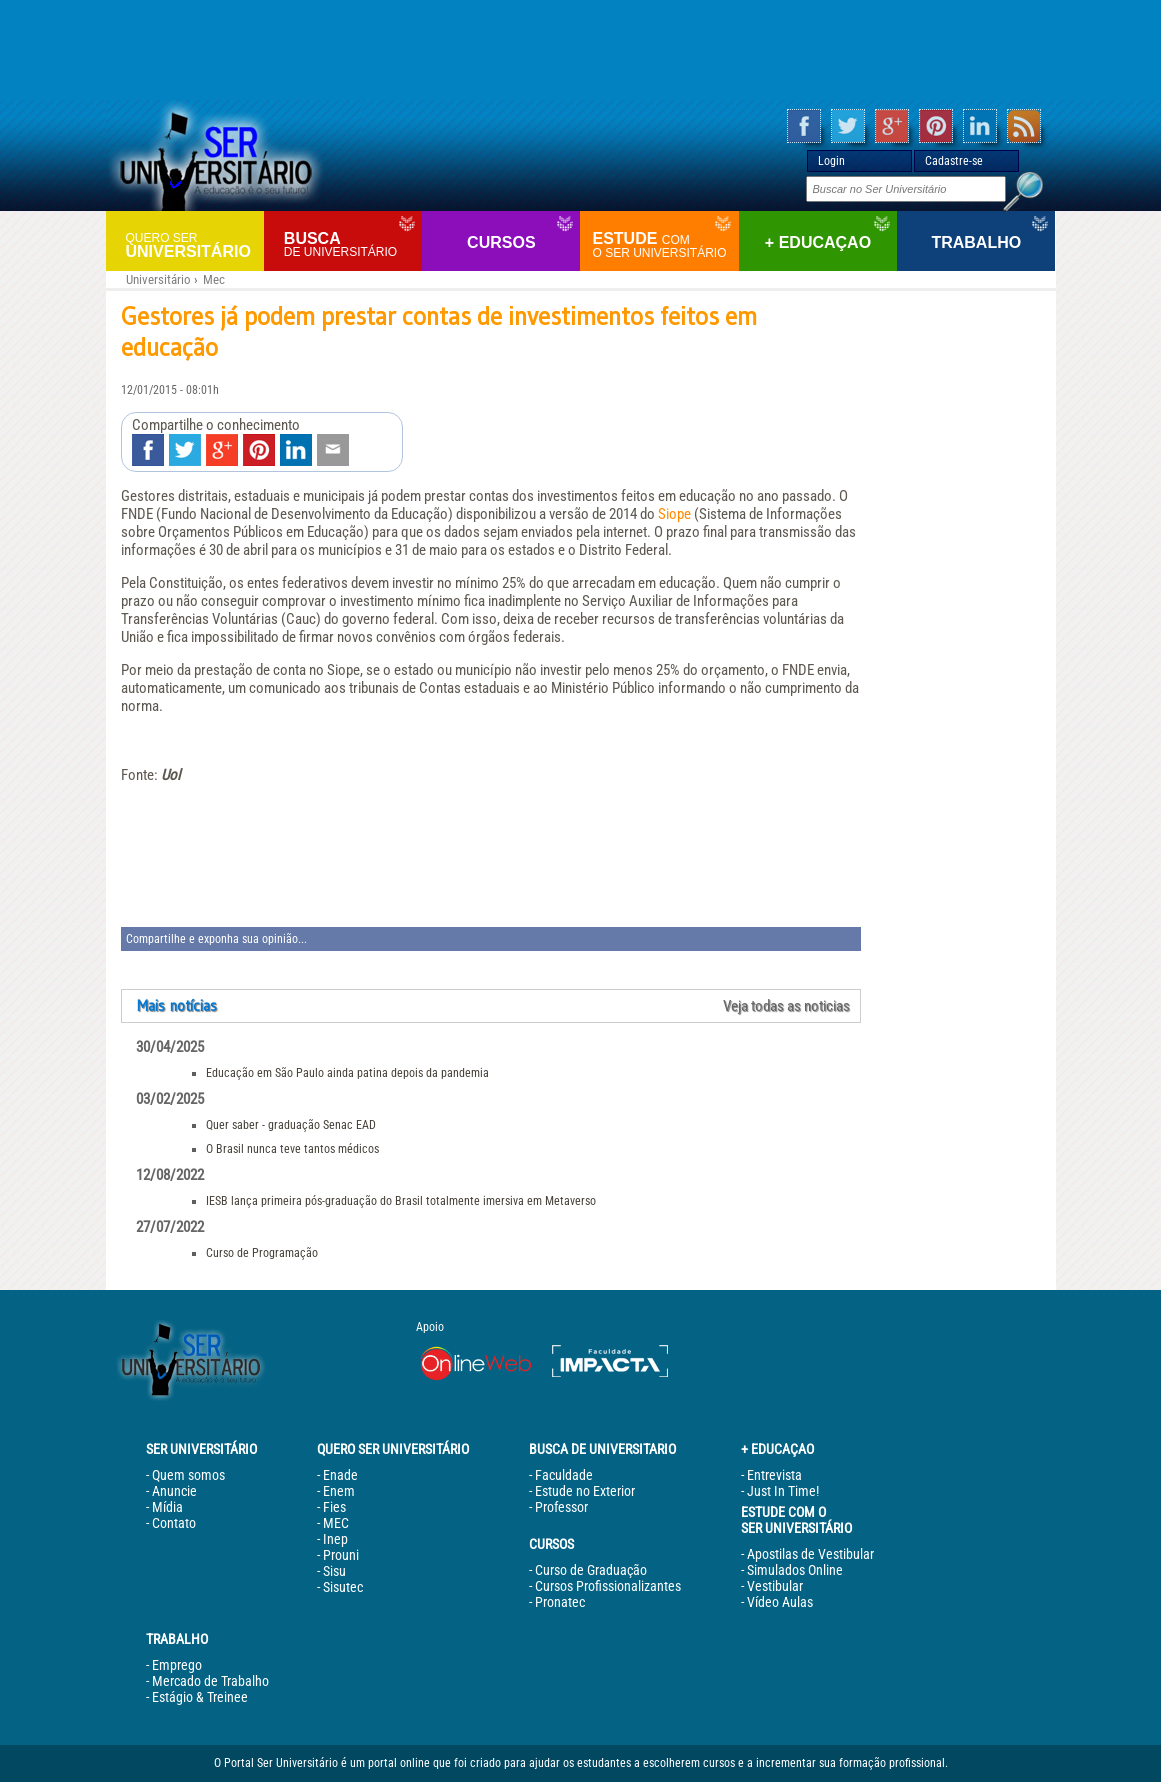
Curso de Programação (262, 1253)
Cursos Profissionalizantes (608, 1586)
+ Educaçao (818, 242)
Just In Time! (783, 1491)
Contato (174, 1523)
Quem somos (188, 1475)
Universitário (192, 244)
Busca (350, 244)
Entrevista (774, 1475)
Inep (335, 1539)
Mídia (167, 1507)
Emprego (177, 1665)
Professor (561, 1507)
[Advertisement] (581, 50)
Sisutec (343, 1587)
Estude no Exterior (585, 1491)
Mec (214, 279)
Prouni (341, 1555)
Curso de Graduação (591, 1570)
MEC (336, 1523)
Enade (340, 1475)
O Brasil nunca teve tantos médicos (292, 1149)
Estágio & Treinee (200, 1697)
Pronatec (560, 1602)
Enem (339, 1491)
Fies (334, 1507)
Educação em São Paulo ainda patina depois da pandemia (347, 1073)
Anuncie (174, 1491)
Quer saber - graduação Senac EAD (291, 1125)
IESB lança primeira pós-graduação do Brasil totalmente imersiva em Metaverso (401, 1201)
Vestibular (775, 1586)
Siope (674, 514)
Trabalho (976, 242)
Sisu (334, 1571)
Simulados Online (795, 1570)
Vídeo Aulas (780, 1602)
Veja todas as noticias (786, 1006)
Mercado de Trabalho (210, 1681)
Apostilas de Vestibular (810, 1554)
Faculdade (564, 1475)
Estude (662, 245)
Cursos (501, 242)
